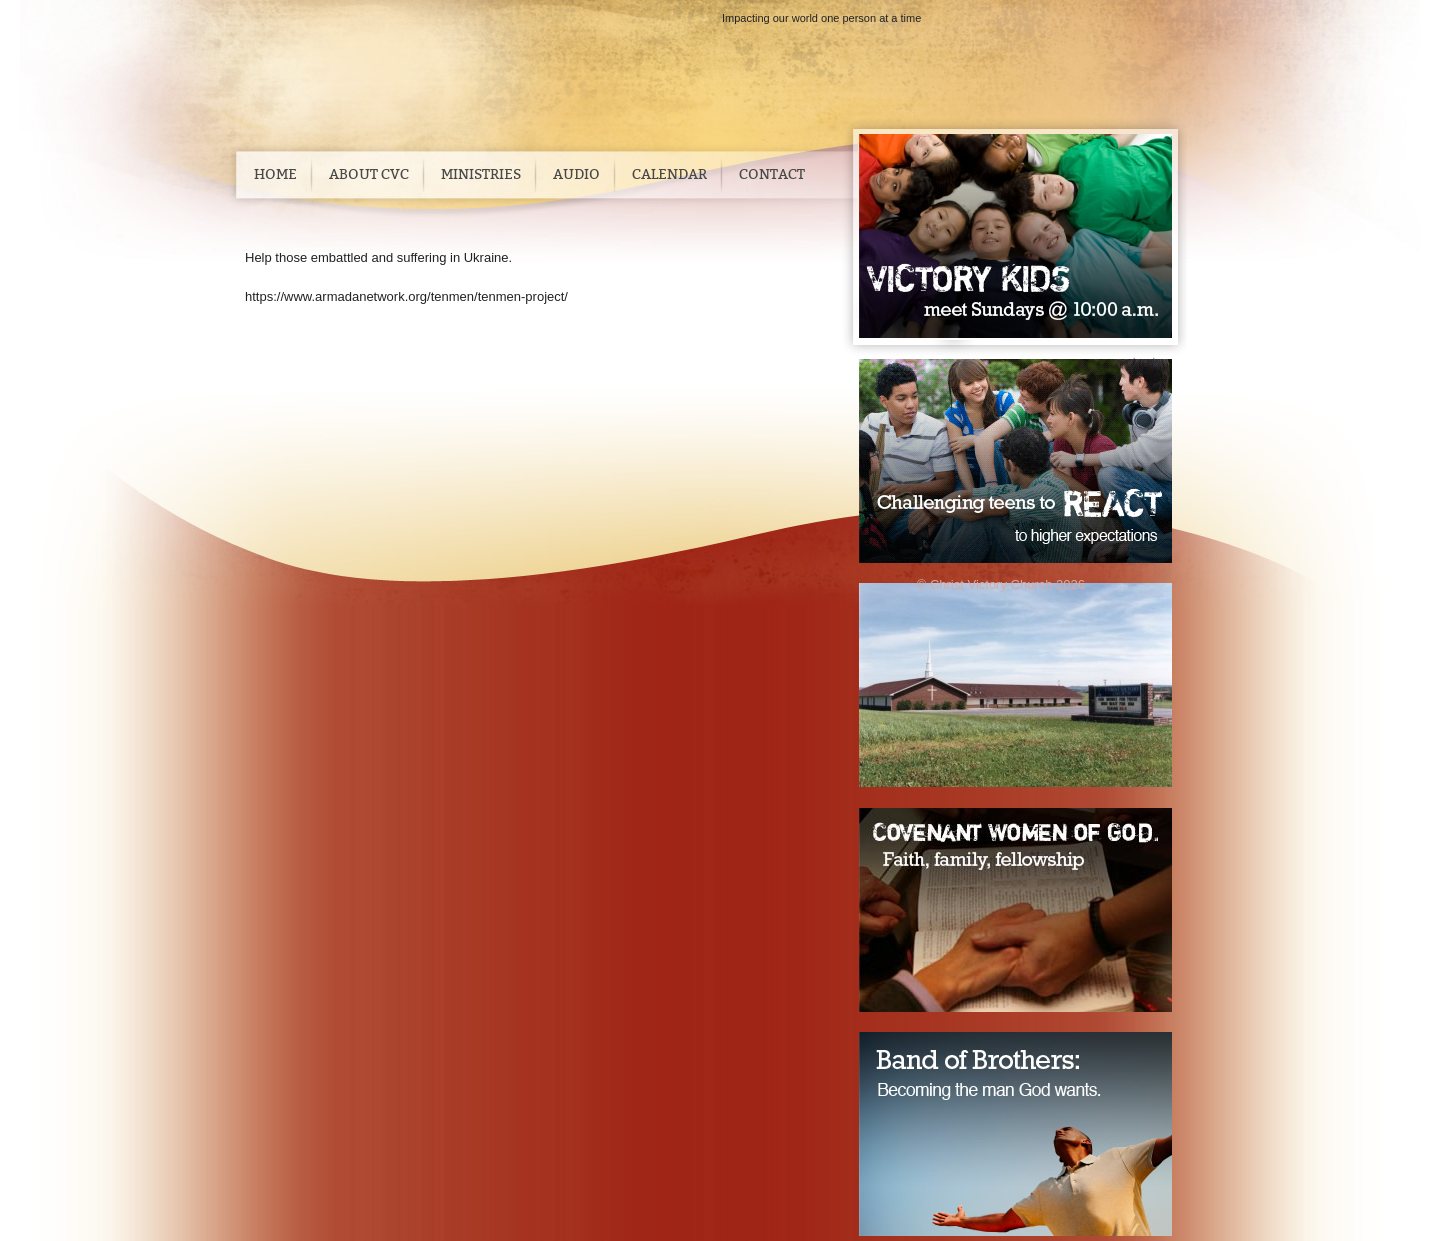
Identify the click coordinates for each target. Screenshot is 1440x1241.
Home (275, 174)
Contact (772, 174)
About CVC (369, 174)
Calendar (669, 174)
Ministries (481, 174)
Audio (576, 174)
